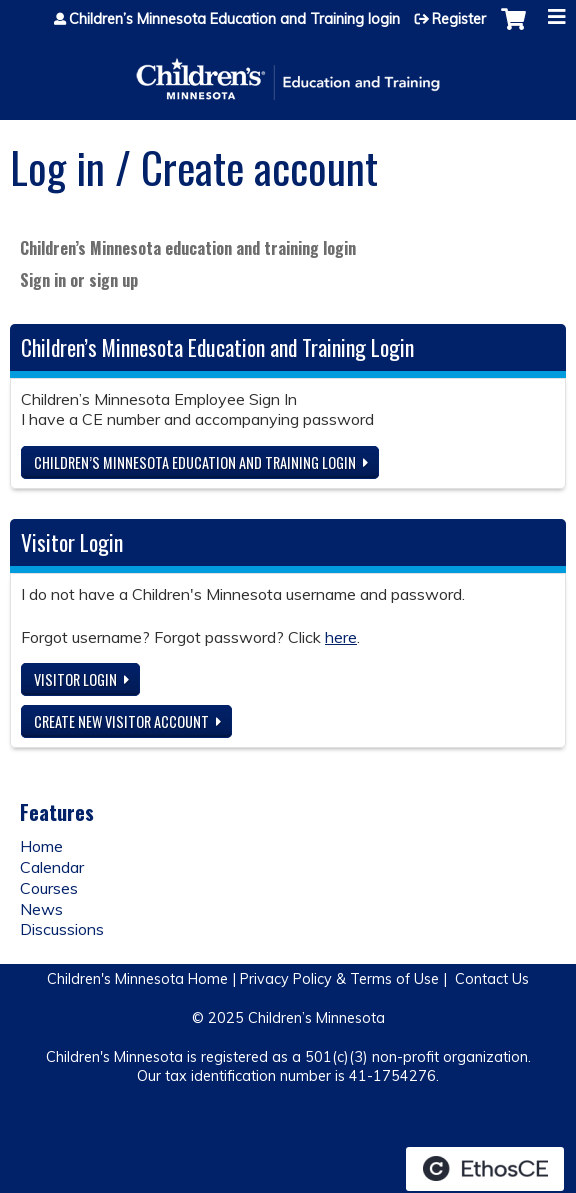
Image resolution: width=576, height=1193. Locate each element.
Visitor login (75, 679)
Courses (49, 888)
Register (459, 19)
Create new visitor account (121, 721)
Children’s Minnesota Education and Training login (234, 19)
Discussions (62, 929)
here (341, 637)
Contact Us (492, 979)
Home (41, 846)
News (41, 909)
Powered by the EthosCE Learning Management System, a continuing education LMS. (485, 1169)
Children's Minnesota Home (137, 979)
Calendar (52, 867)
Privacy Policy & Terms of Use (339, 979)
